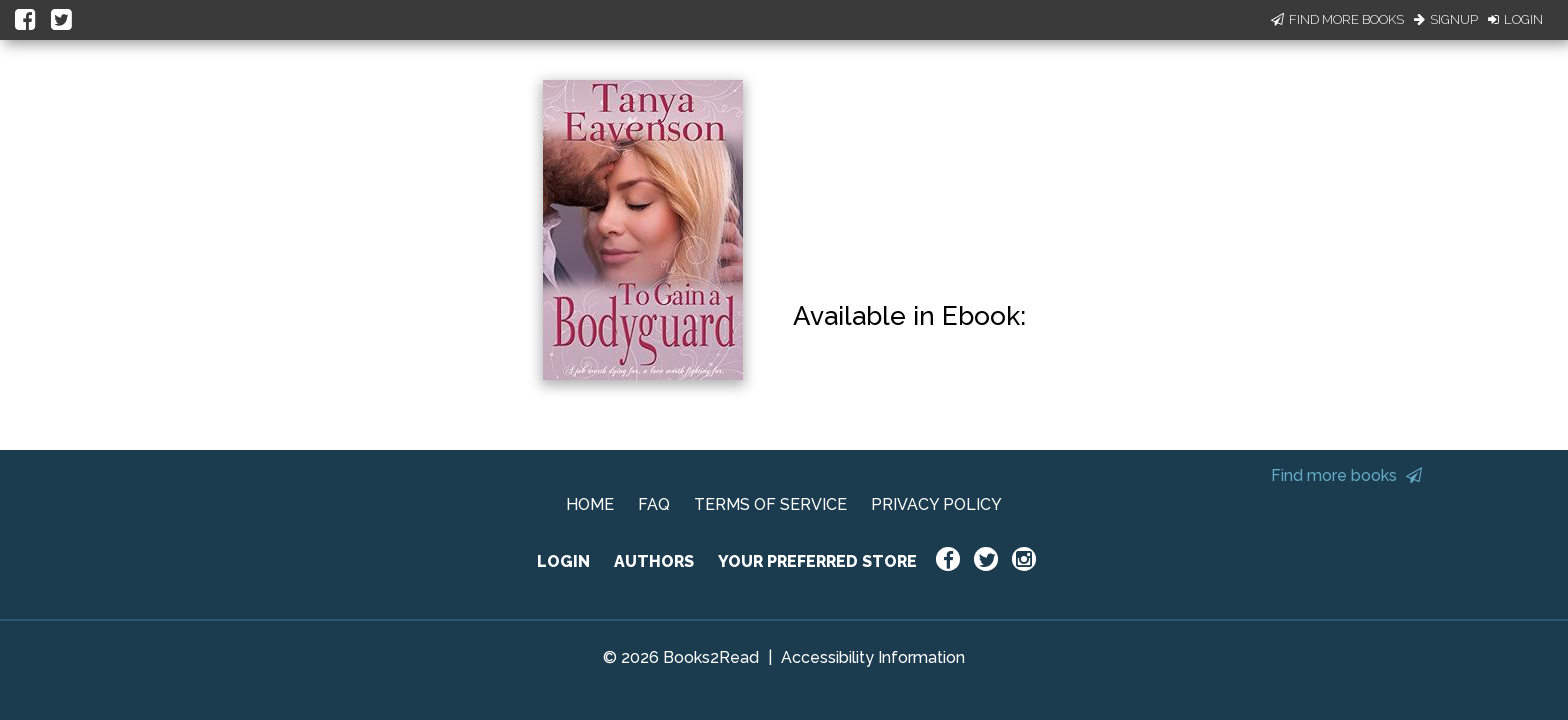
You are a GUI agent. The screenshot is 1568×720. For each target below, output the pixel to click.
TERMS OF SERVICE (770, 504)
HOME (590, 504)
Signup (1446, 19)
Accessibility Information (873, 657)
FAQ (654, 504)
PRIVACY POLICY (936, 504)
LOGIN (563, 561)
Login (1515, 19)
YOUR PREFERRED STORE (817, 561)
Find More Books (1337, 19)
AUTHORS (654, 561)
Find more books (1346, 475)
